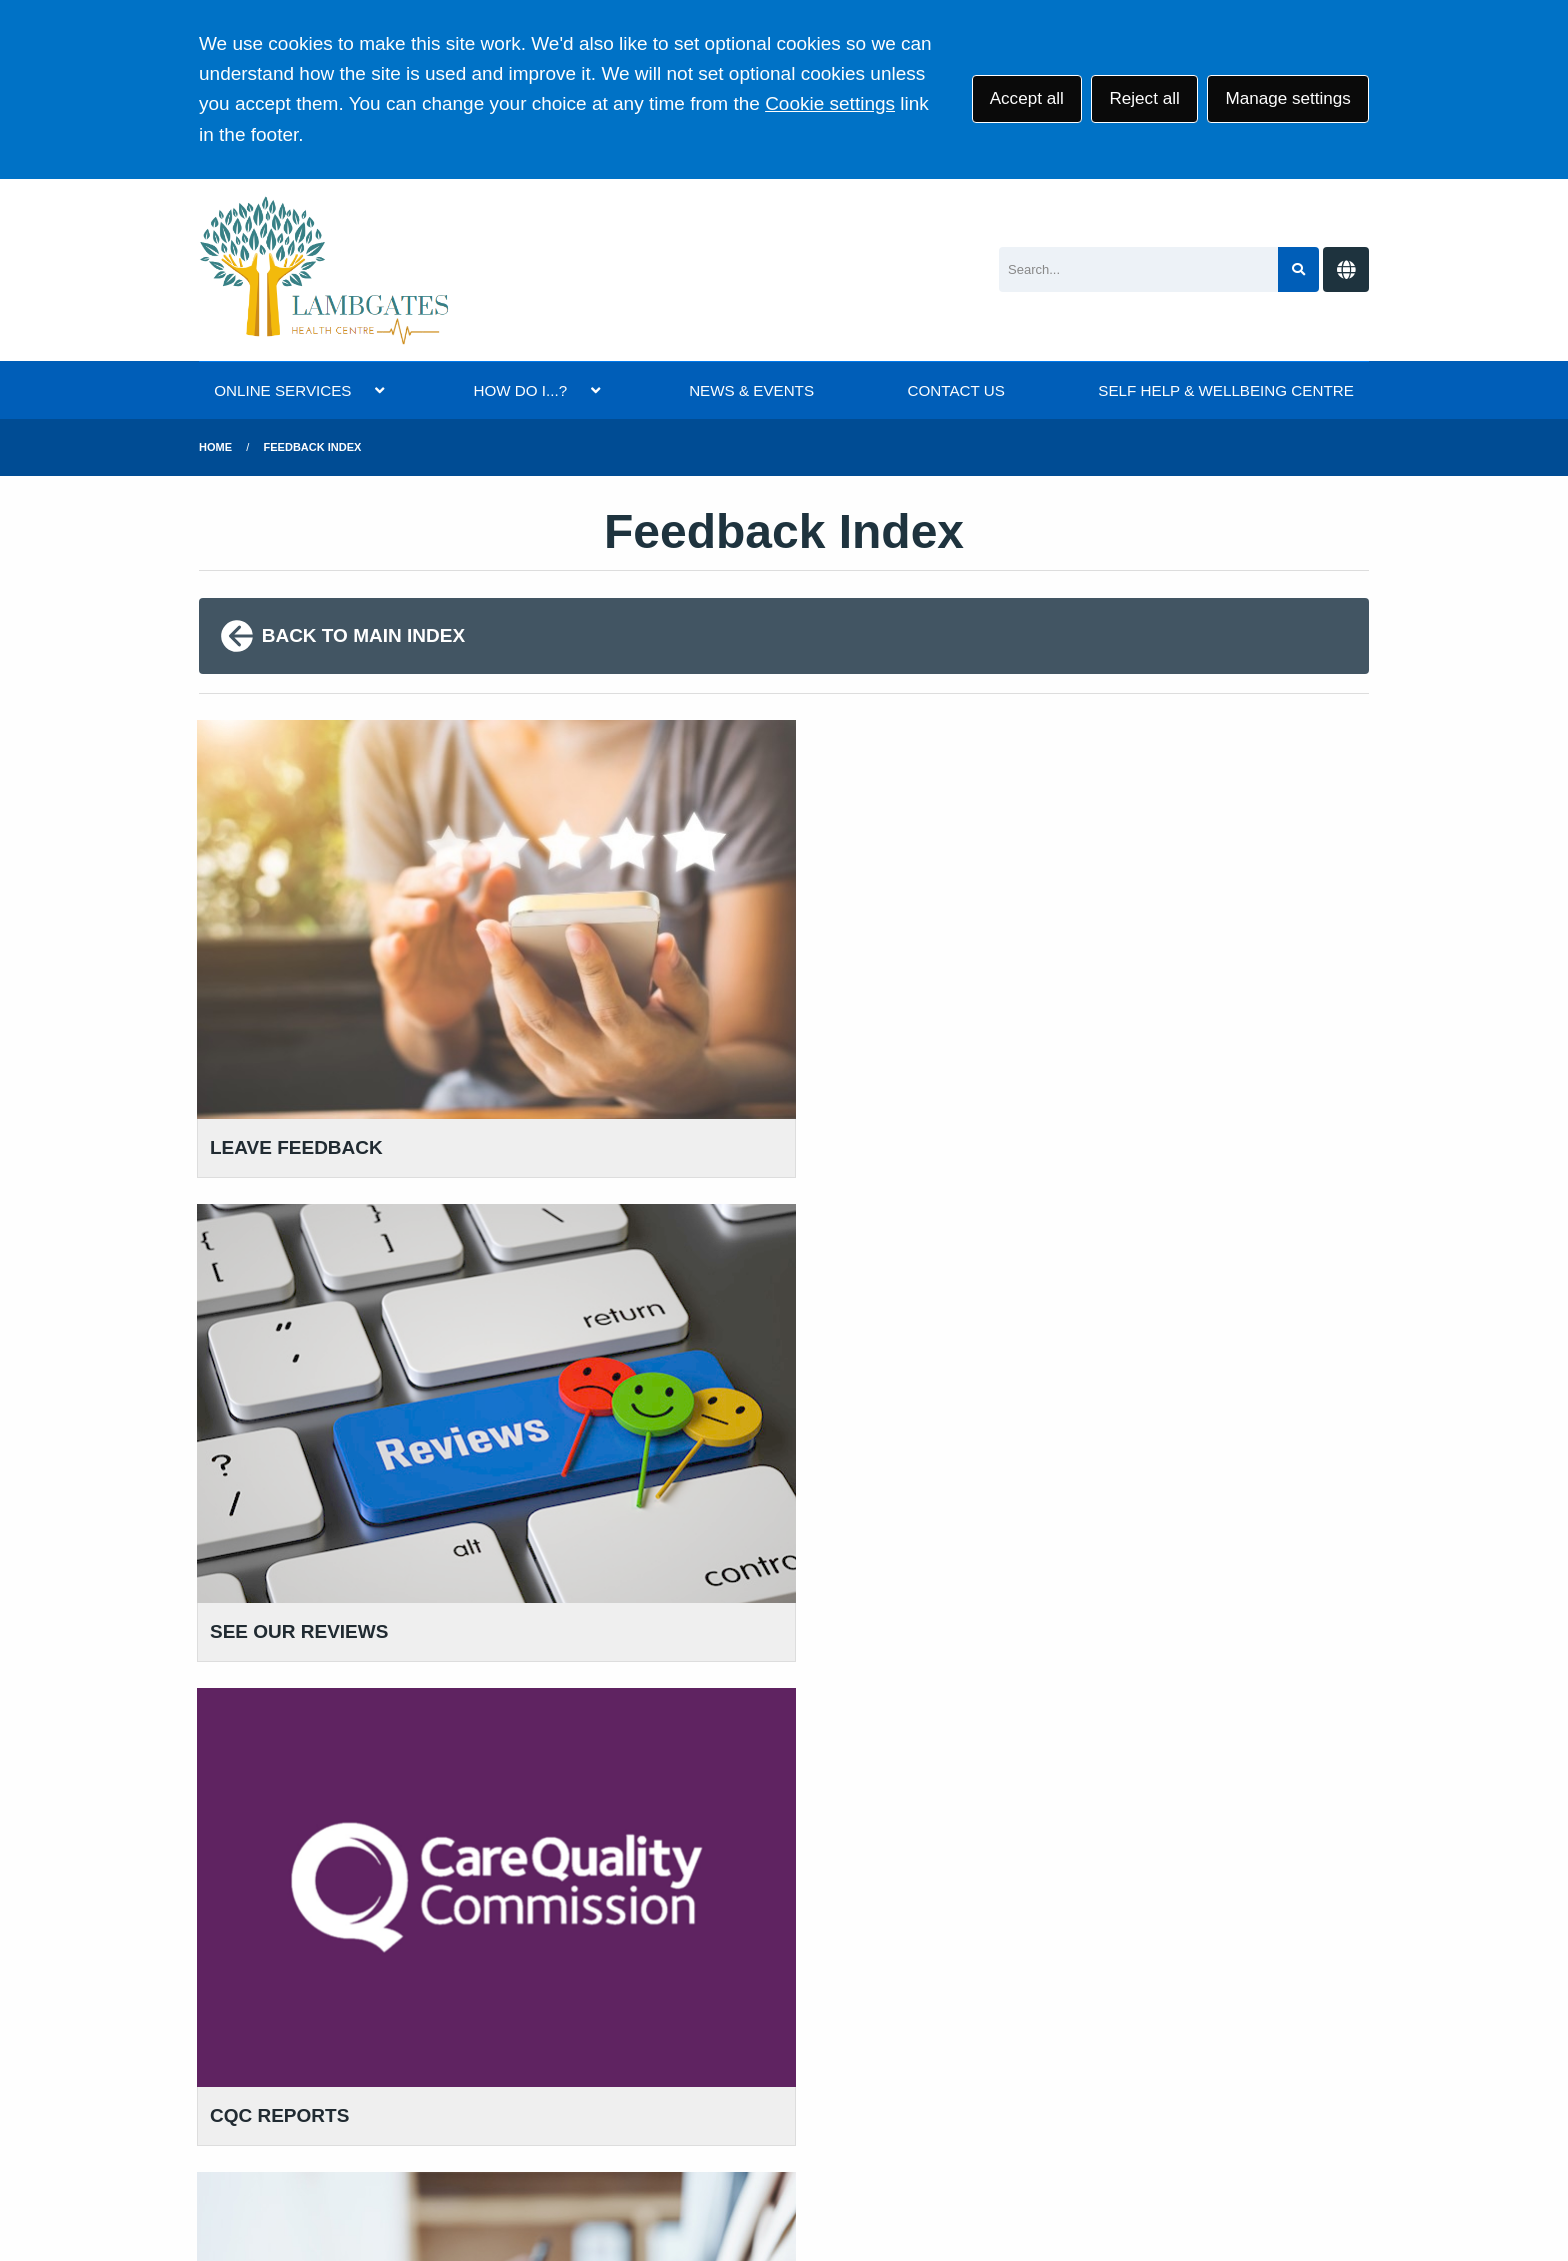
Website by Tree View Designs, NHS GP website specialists (555, 2178)
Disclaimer (641, 2105)
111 (340, 1626)
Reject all (1144, 98)
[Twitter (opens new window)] (218, 2179)
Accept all (1027, 98)
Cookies (926, 2105)
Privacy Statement (513, 2105)
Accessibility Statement (788, 2105)
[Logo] (325, 270)
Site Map (1009, 2105)
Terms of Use (374, 2105)
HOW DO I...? (520, 390)
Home (215, 447)
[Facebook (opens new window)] (263, 2179)
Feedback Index (313, 447)
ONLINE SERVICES (282, 390)
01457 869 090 (297, 1596)
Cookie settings (830, 103)
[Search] (1138, 269)
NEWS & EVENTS (751, 390)
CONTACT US (956, 390)
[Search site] (1298, 269)
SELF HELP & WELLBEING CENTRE (1225, 390)
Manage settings (1287, 98)
